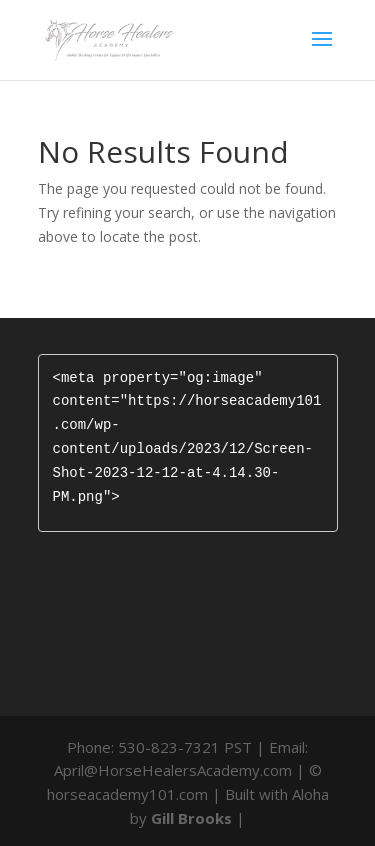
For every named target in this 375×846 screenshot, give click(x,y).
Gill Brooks (191, 818)
